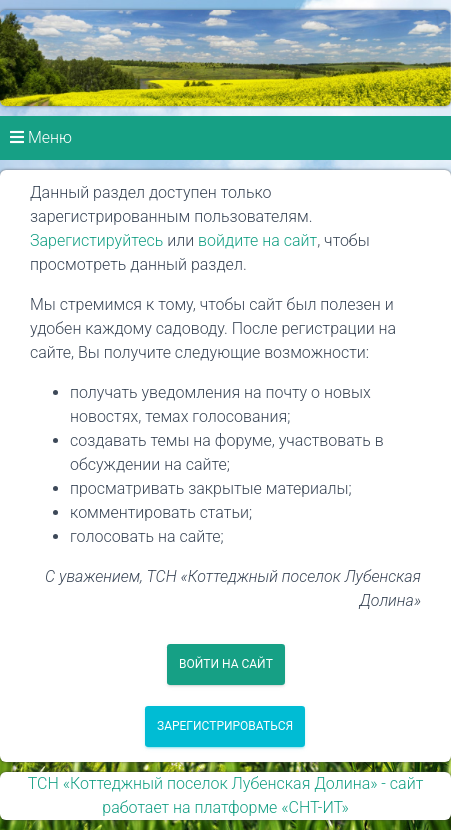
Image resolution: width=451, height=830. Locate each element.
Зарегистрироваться (225, 726)
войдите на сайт (257, 240)
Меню (41, 137)
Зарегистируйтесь (96, 240)
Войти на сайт (226, 664)
